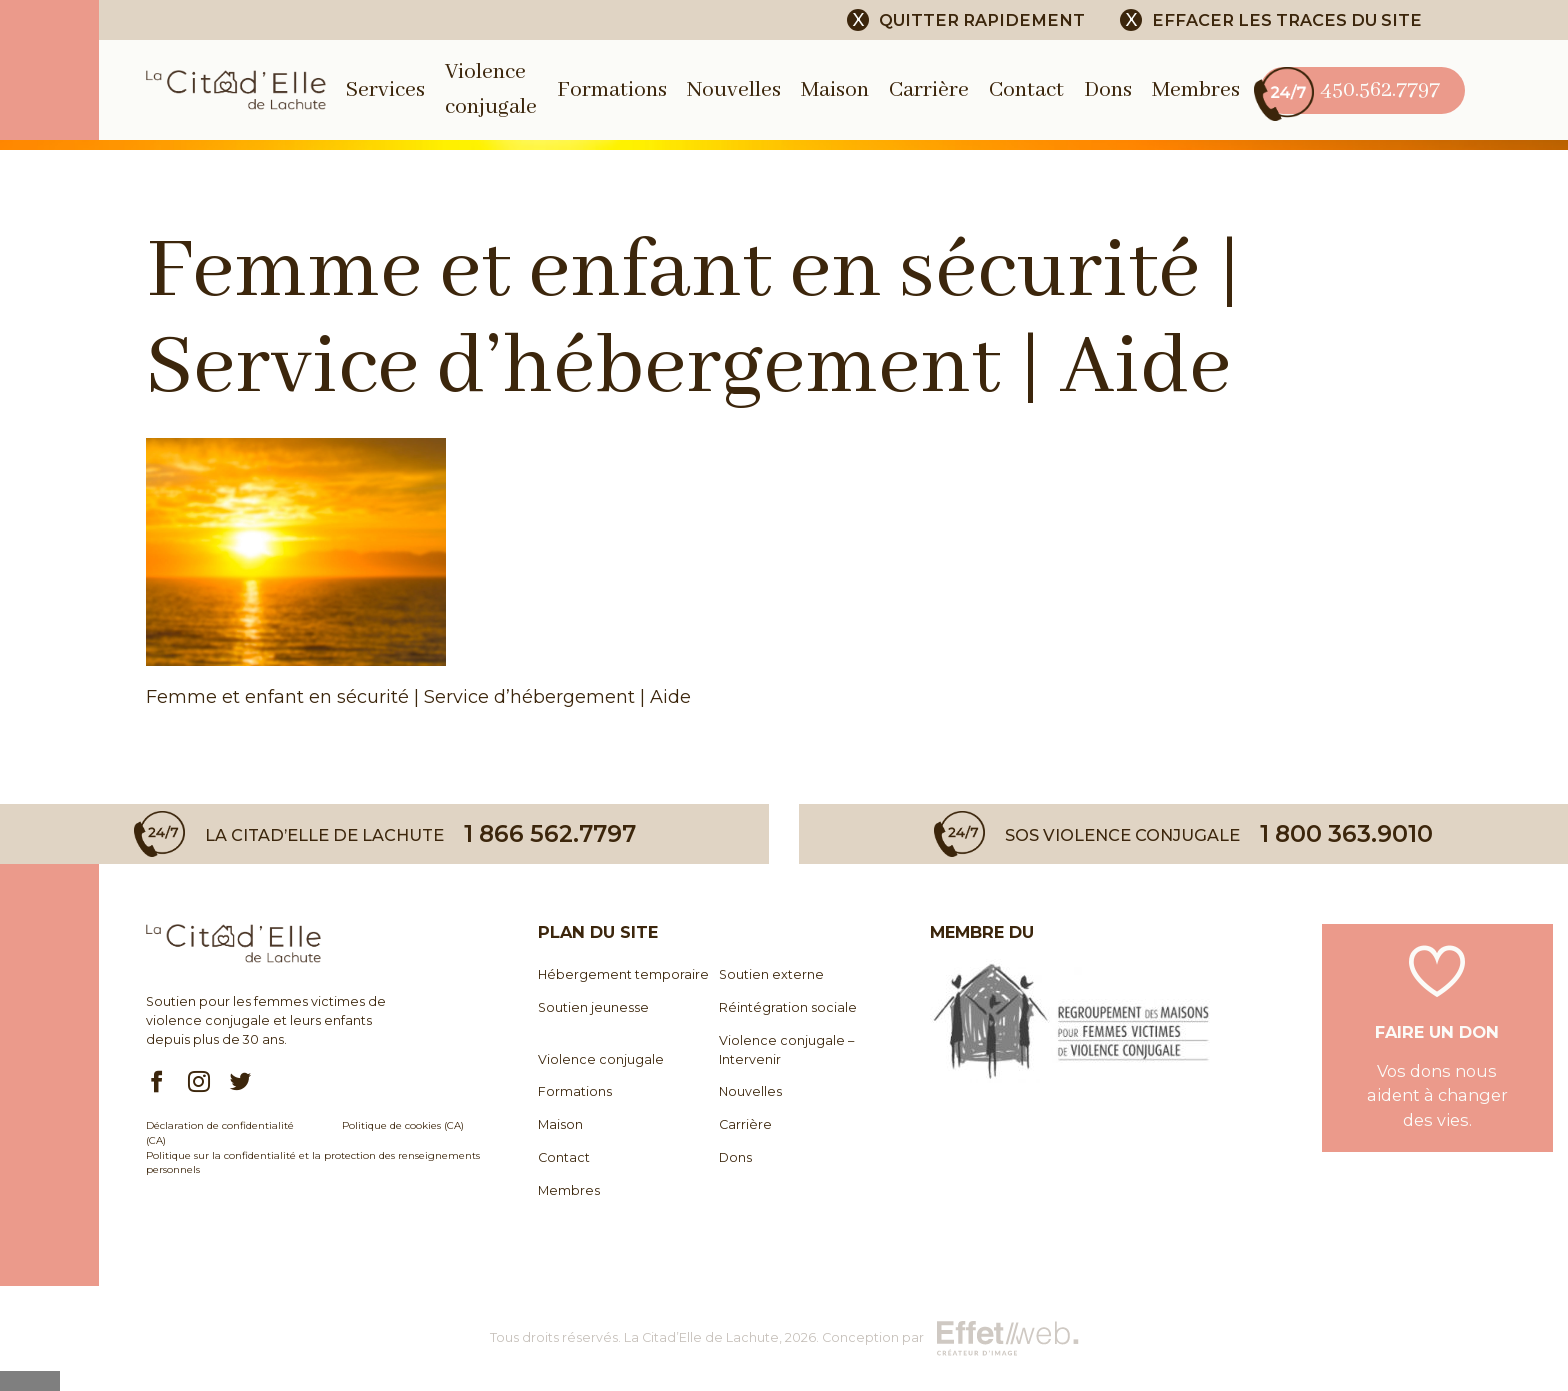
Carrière (929, 90)
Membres (1196, 90)
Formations (612, 90)
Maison (835, 90)
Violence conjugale (601, 1059)
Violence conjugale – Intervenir (786, 1050)
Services (385, 90)
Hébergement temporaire (623, 974)
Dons (1108, 90)
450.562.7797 (1350, 90)
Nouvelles (734, 90)
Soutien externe (771, 974)
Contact (1026, 90)
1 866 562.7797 (550, 833)
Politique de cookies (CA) (403, 1125)
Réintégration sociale (788, 1007)
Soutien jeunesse (593, 1007)
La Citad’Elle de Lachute (701, 1337)
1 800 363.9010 (1346, 833)
